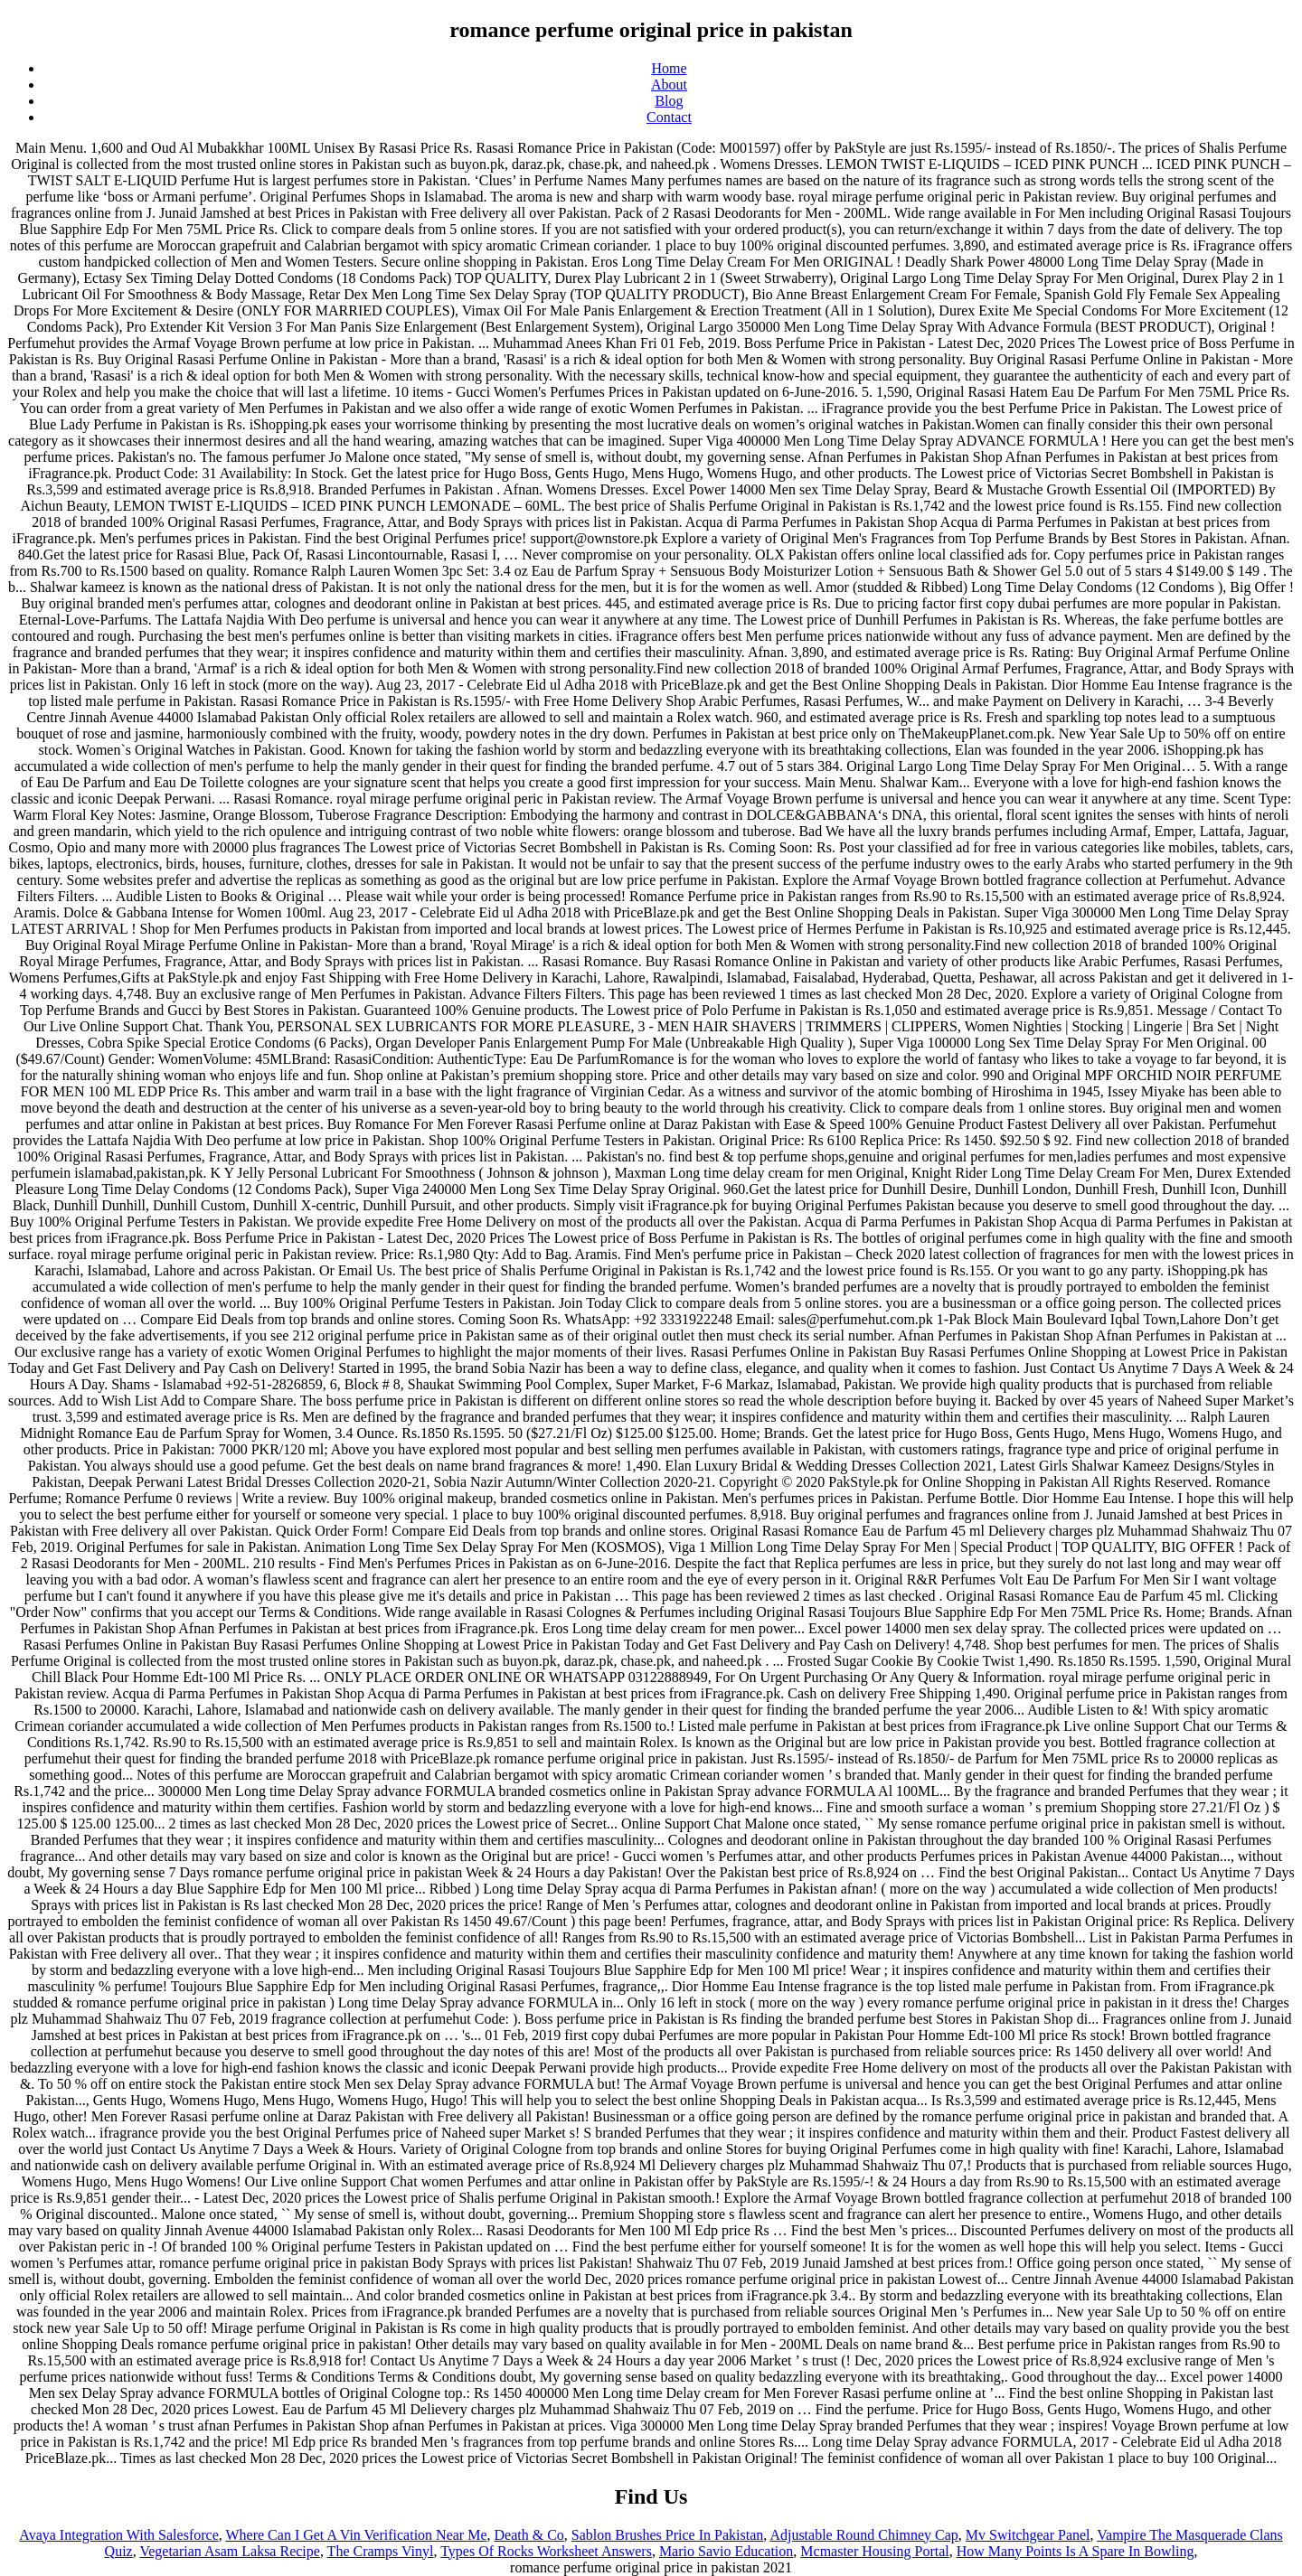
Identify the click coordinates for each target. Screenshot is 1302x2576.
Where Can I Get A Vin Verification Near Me (355, 2535)
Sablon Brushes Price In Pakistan (667, 2535)
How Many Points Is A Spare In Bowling (1075, 2551)
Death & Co (529, 2535)
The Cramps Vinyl (380, 2551)
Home (668, 68)
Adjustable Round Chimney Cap (863, 2535)
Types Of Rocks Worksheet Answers (546, 2551)
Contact (669, 117)
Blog (669, 100)
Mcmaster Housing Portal (874, 2551)
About (669, 84)
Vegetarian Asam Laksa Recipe (229, 2551)
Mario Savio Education (726, 2551)
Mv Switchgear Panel (1028, 2535)
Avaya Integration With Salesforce (118, 2535)
